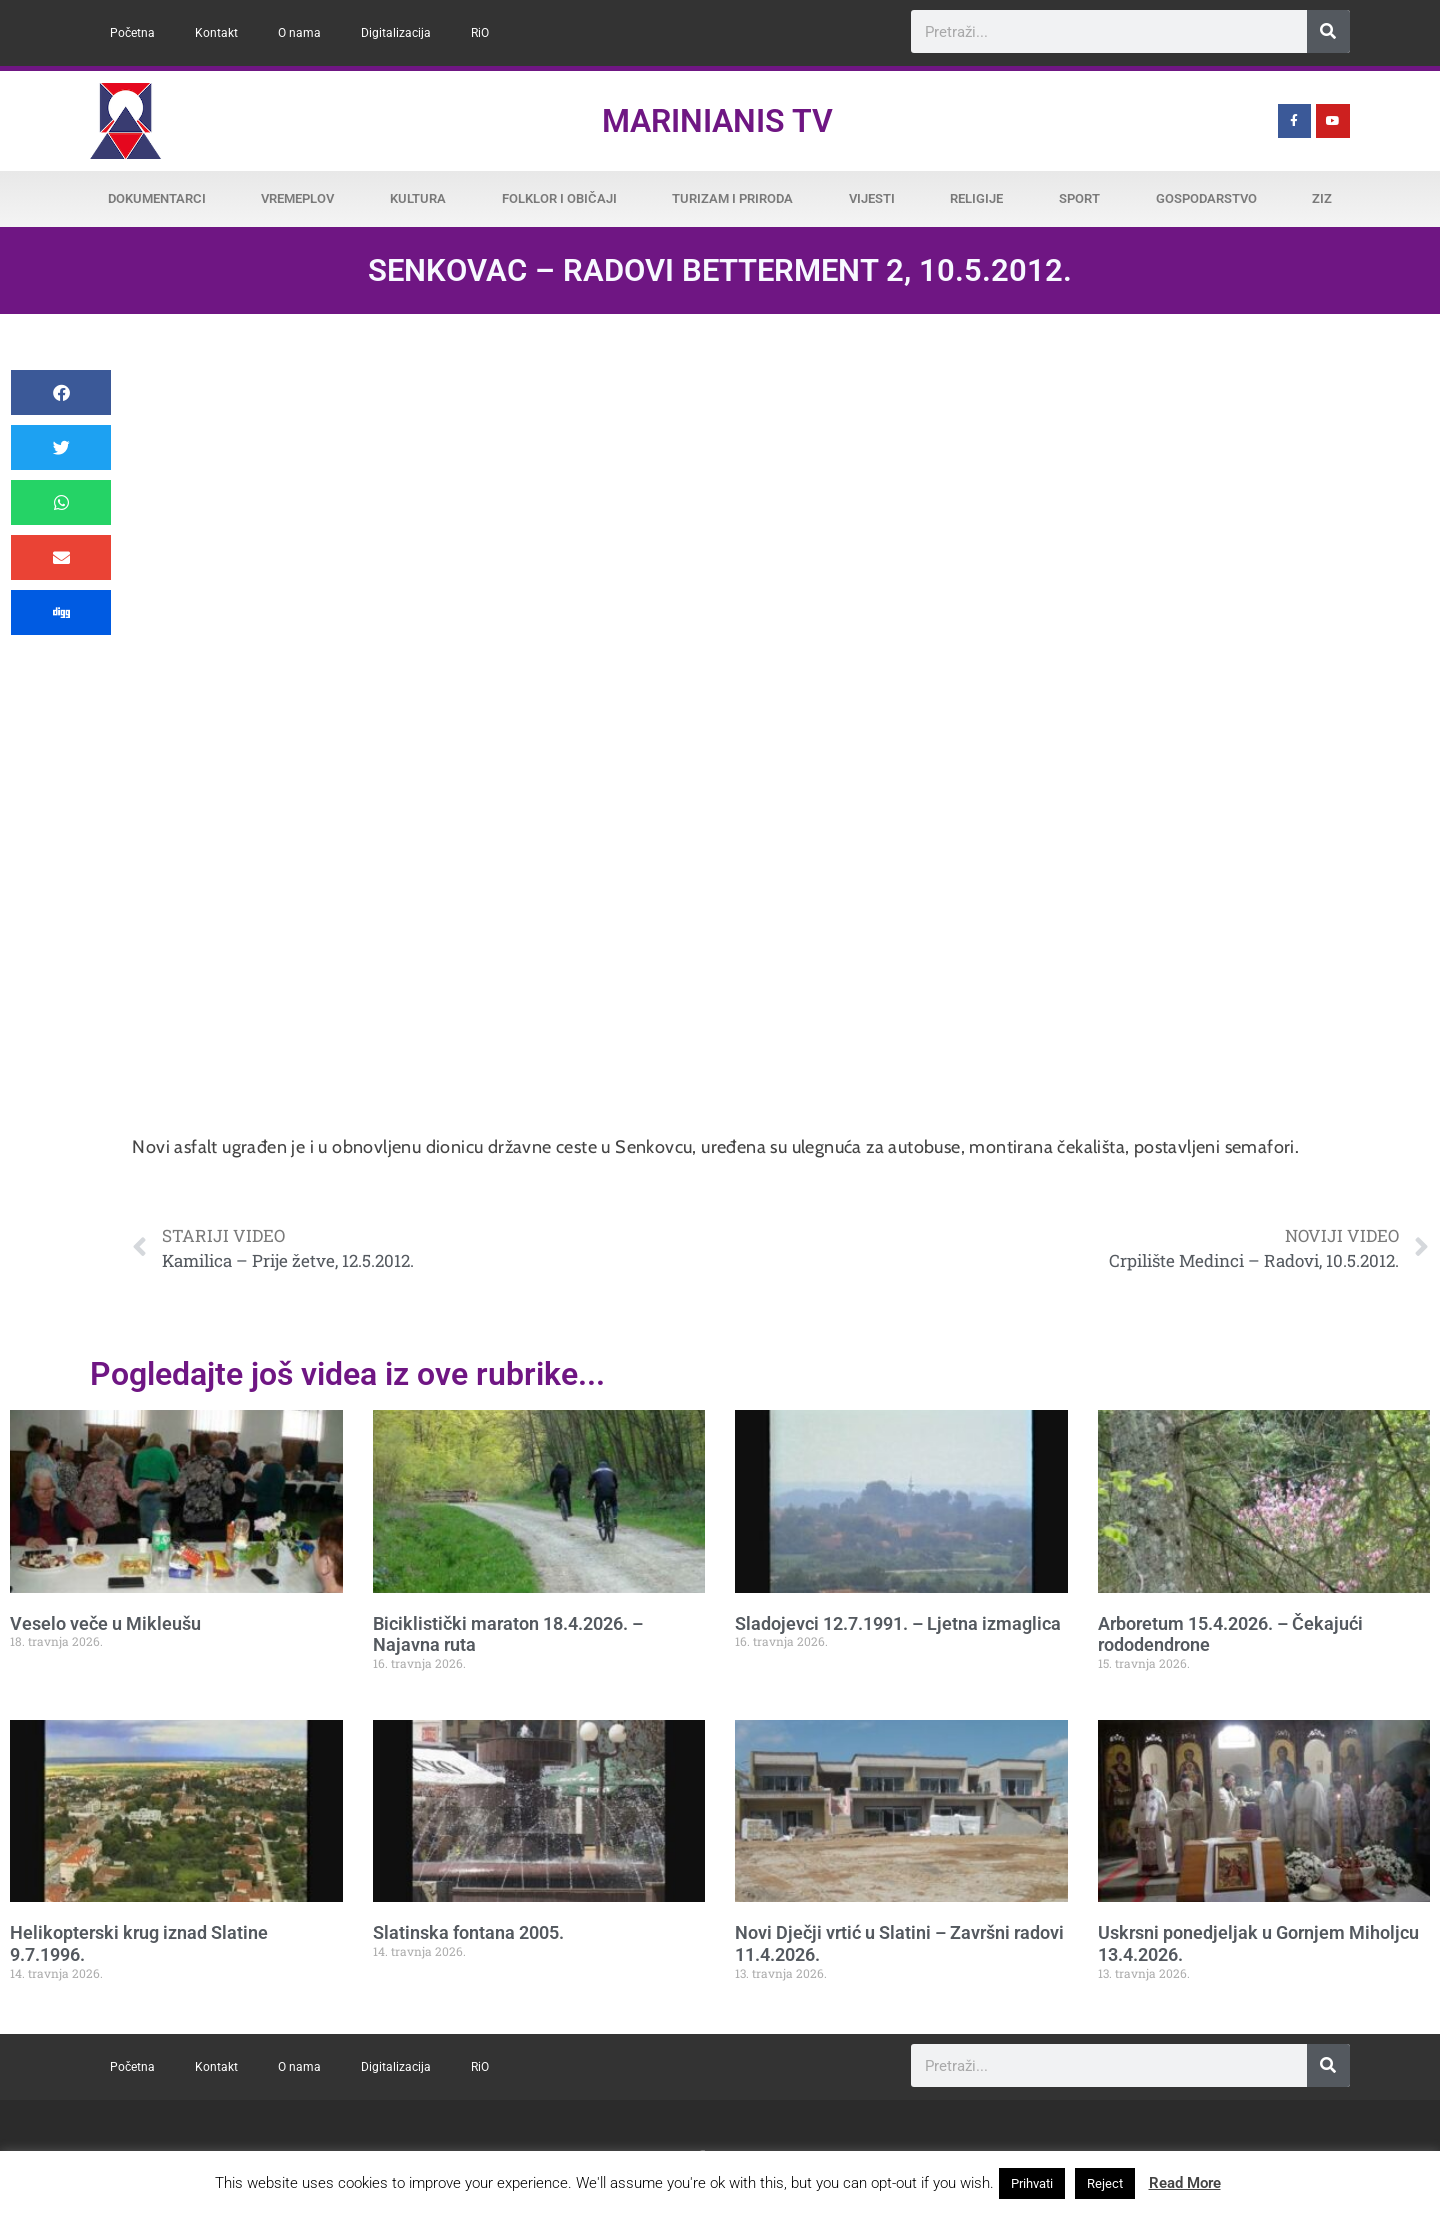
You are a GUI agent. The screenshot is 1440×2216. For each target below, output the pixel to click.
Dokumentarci (157, 198)
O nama (299, 33)
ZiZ (1322, 198)
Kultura (418, 198)
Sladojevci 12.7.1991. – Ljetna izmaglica (898, 1623)
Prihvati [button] (1032, 2183)
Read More (1185, 2183)
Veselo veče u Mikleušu (105, 1623)
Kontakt (216, 33)
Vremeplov (297, 198)
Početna (132, 33)
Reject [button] (1105, 2183)
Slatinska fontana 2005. (468, 1932)
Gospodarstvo (1206, 198)
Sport (1079, 198)
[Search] (1328, 31)
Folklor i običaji (559, 198)
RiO (480, 33)
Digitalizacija (396, 33)
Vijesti (872, 198)
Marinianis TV (717, 121)
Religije (976, 198)
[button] (61, 392)
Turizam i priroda (732, 198)
